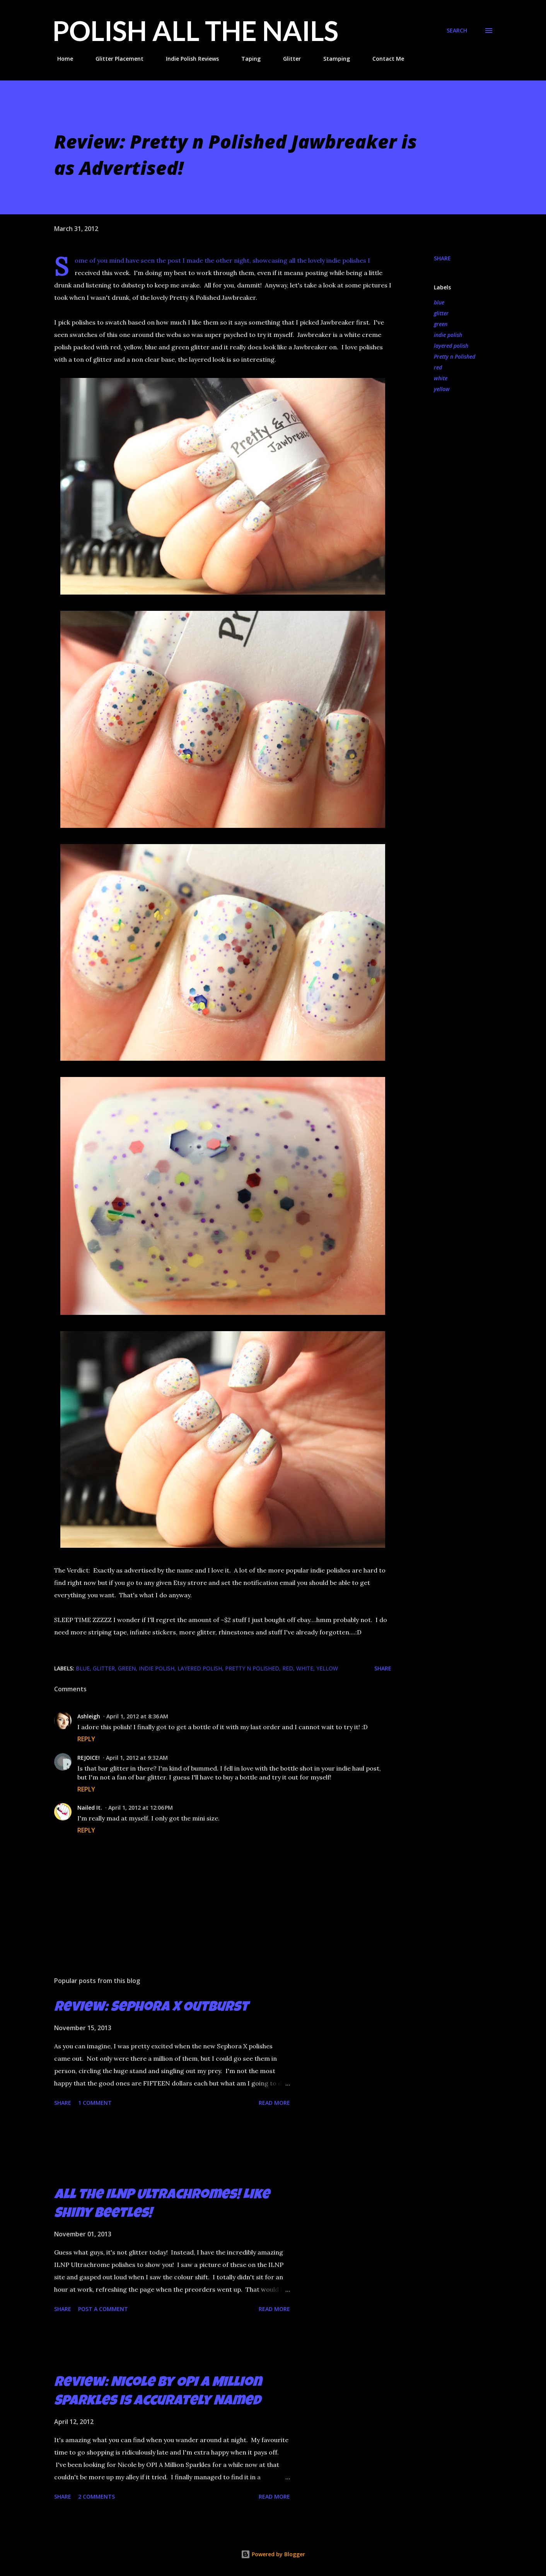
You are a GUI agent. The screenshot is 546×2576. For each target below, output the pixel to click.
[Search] (457, 30)
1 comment (95, 2102)
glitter (441, 313)
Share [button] (442, 258)
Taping (246, 58)
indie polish (448, 334)
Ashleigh (88, 1716)
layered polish (451, 345)
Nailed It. (89, 1807)
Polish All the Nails (195, 30)
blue (439, 302)
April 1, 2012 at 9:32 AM (137, 1757)
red (438, 367)
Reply (86, 1739)
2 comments (96, 2496)
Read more (274, 2102)
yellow (442, 389)
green (440, 324)
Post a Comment (103, 2309)
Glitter (287, 58)
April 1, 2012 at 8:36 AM (137, 1716)
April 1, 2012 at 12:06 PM (140, 1807)
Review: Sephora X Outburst (151, 2008)
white (440, 378)
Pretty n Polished (454, 356)
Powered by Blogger (273, 2554)
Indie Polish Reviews (187, 58)
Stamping (332, 58)
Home (60, 58)
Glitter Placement (115, 58)
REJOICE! (88, 1757)
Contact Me (383, 58)
